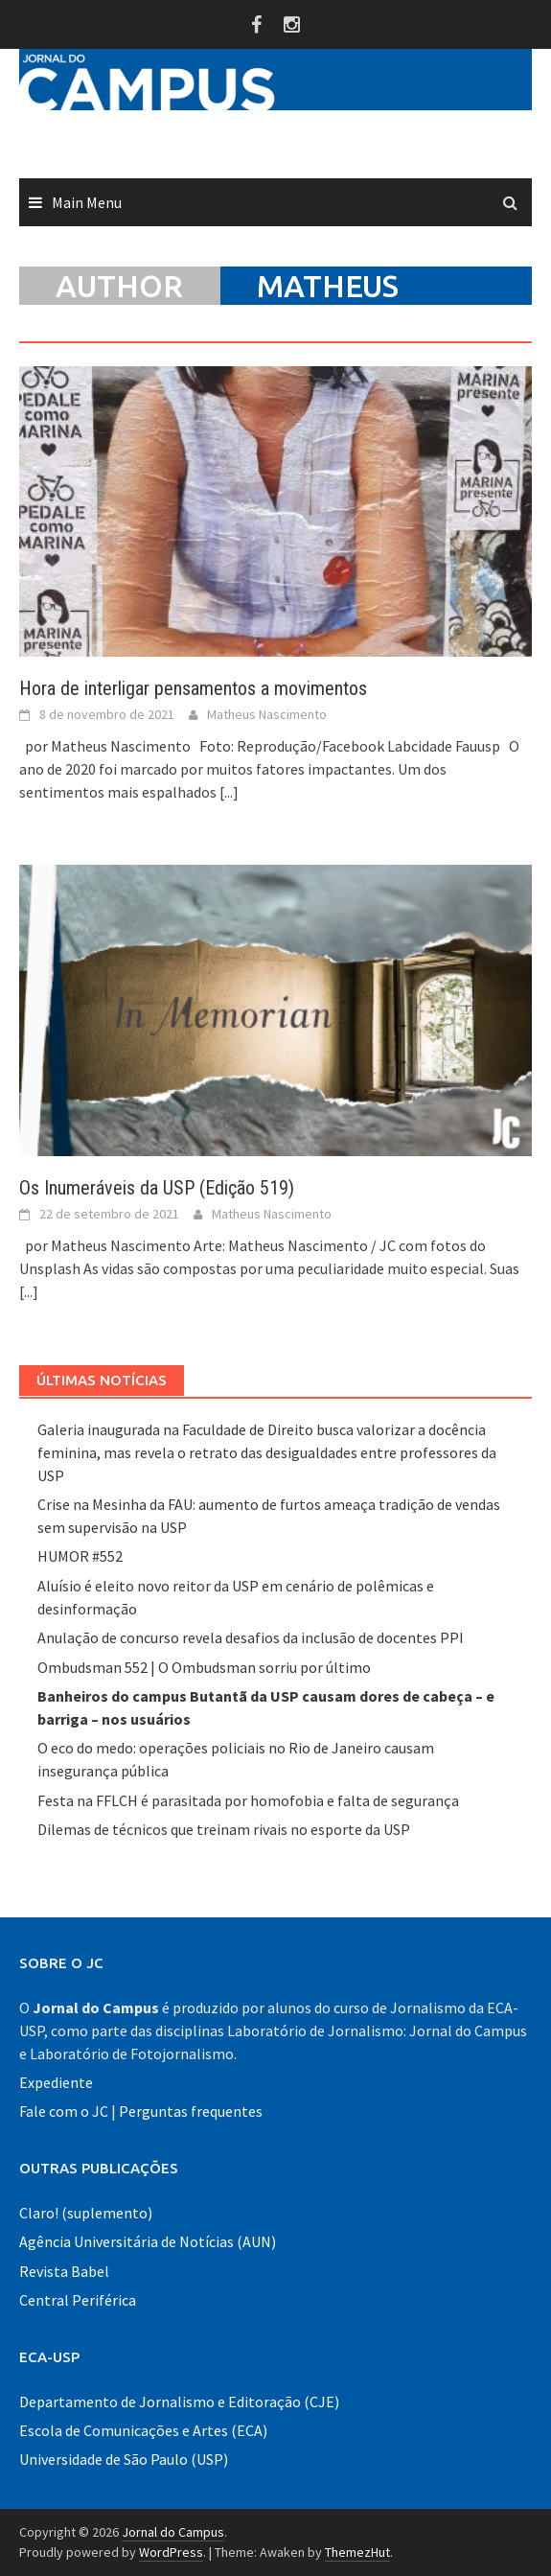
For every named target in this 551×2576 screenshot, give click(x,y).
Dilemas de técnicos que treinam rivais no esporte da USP (223, 1829)
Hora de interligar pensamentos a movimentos (193, 688)
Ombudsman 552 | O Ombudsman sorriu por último (204, 1667)
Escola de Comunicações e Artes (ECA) (143, 2430)
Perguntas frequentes (191, 2111)
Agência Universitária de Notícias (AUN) (147, 2241)
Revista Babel (64, 2271)
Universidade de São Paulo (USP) (123, 2459)
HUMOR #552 (80, 1556)
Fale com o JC (63, 2111)
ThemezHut (357, 2552)
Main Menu (87, 202)
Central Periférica (77, 2299)
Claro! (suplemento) (85, 2212)
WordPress (171, 2552)
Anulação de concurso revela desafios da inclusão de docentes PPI (250, 1637)
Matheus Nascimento (267, 714)
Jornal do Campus (173, 2532)
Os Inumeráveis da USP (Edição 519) (156, 1187)
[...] (229, 791)
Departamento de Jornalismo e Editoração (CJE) (179, 2401)
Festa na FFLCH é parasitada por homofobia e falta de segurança (248, 1800)
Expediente (56, 2082)
